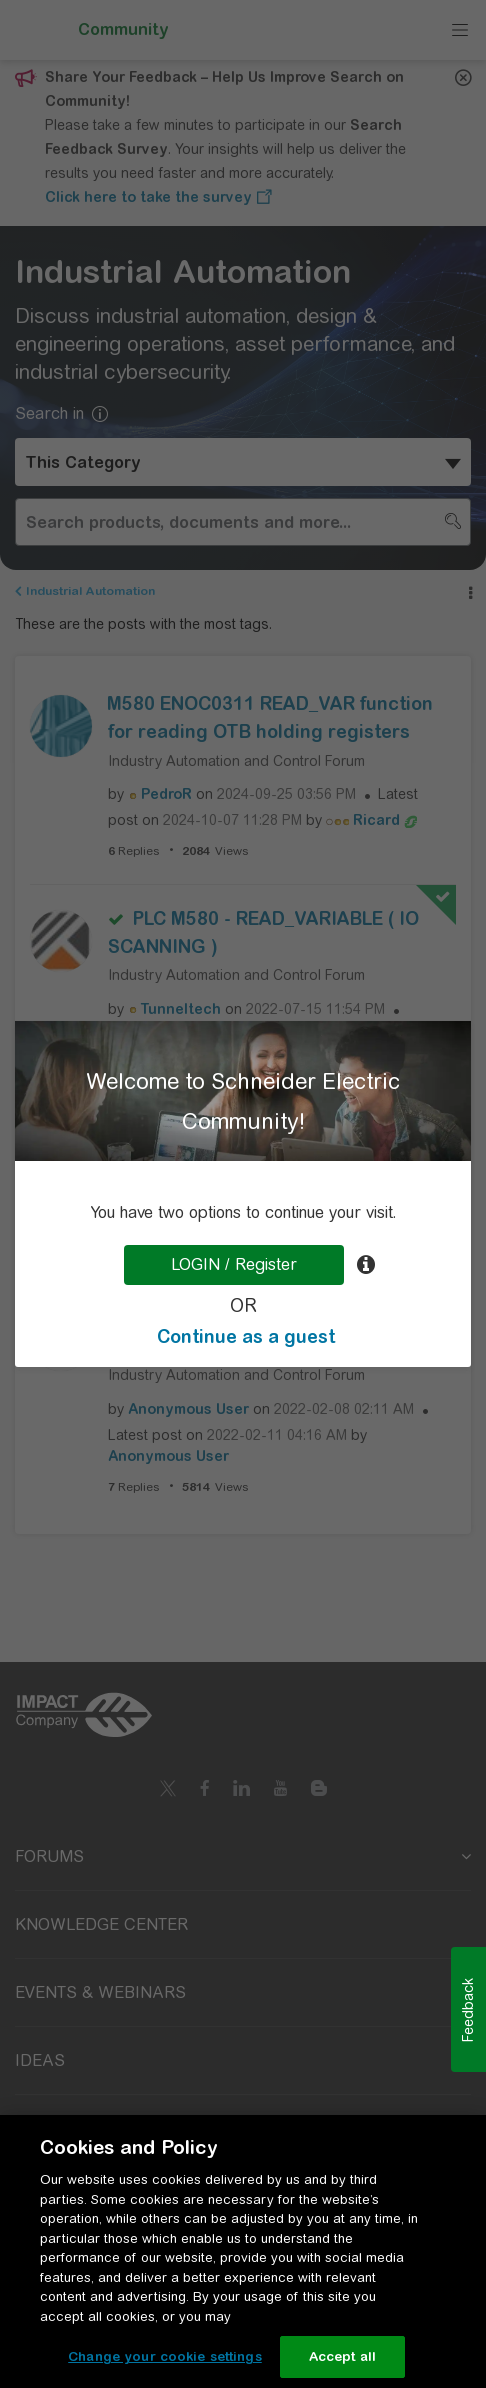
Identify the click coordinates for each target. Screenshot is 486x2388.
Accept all (342, 2356)
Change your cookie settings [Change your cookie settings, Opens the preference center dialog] (165, 2356)
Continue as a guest (246, 1336)
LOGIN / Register (234, 1264)
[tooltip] (366, 1265)
